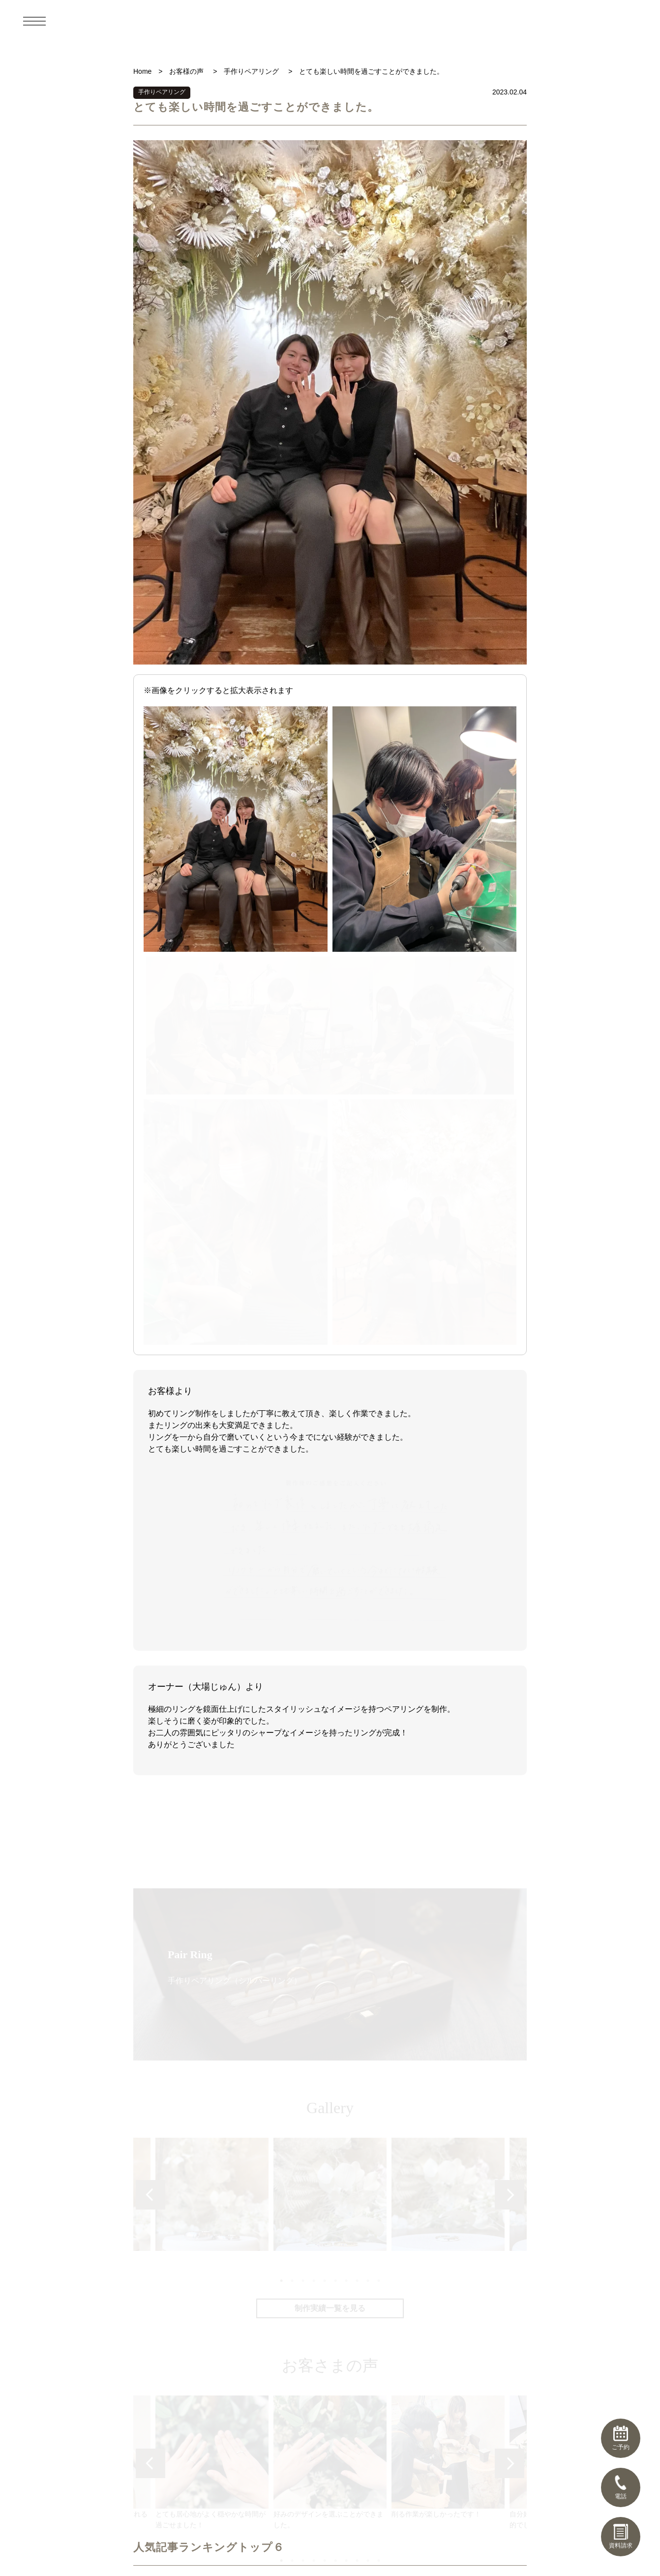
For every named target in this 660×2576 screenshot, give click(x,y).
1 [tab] (281, 1772)
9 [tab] (367, 1772)
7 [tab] (346, 1772)
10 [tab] (378, 1772)
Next (509, 1687)
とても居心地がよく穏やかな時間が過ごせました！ (212, 1955)
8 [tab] (357, 1772)
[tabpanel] (330, 1687)
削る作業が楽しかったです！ (448, 1949)
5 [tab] (324, 1772)
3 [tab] (302, 1772)
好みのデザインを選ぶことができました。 (330, 1955)
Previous (150, 1687)
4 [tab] (313, 1772)
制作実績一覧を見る (330, 1801)
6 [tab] (335, 1772)
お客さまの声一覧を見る (330, 2081)
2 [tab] (292, 1772)
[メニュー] (34, 21)
